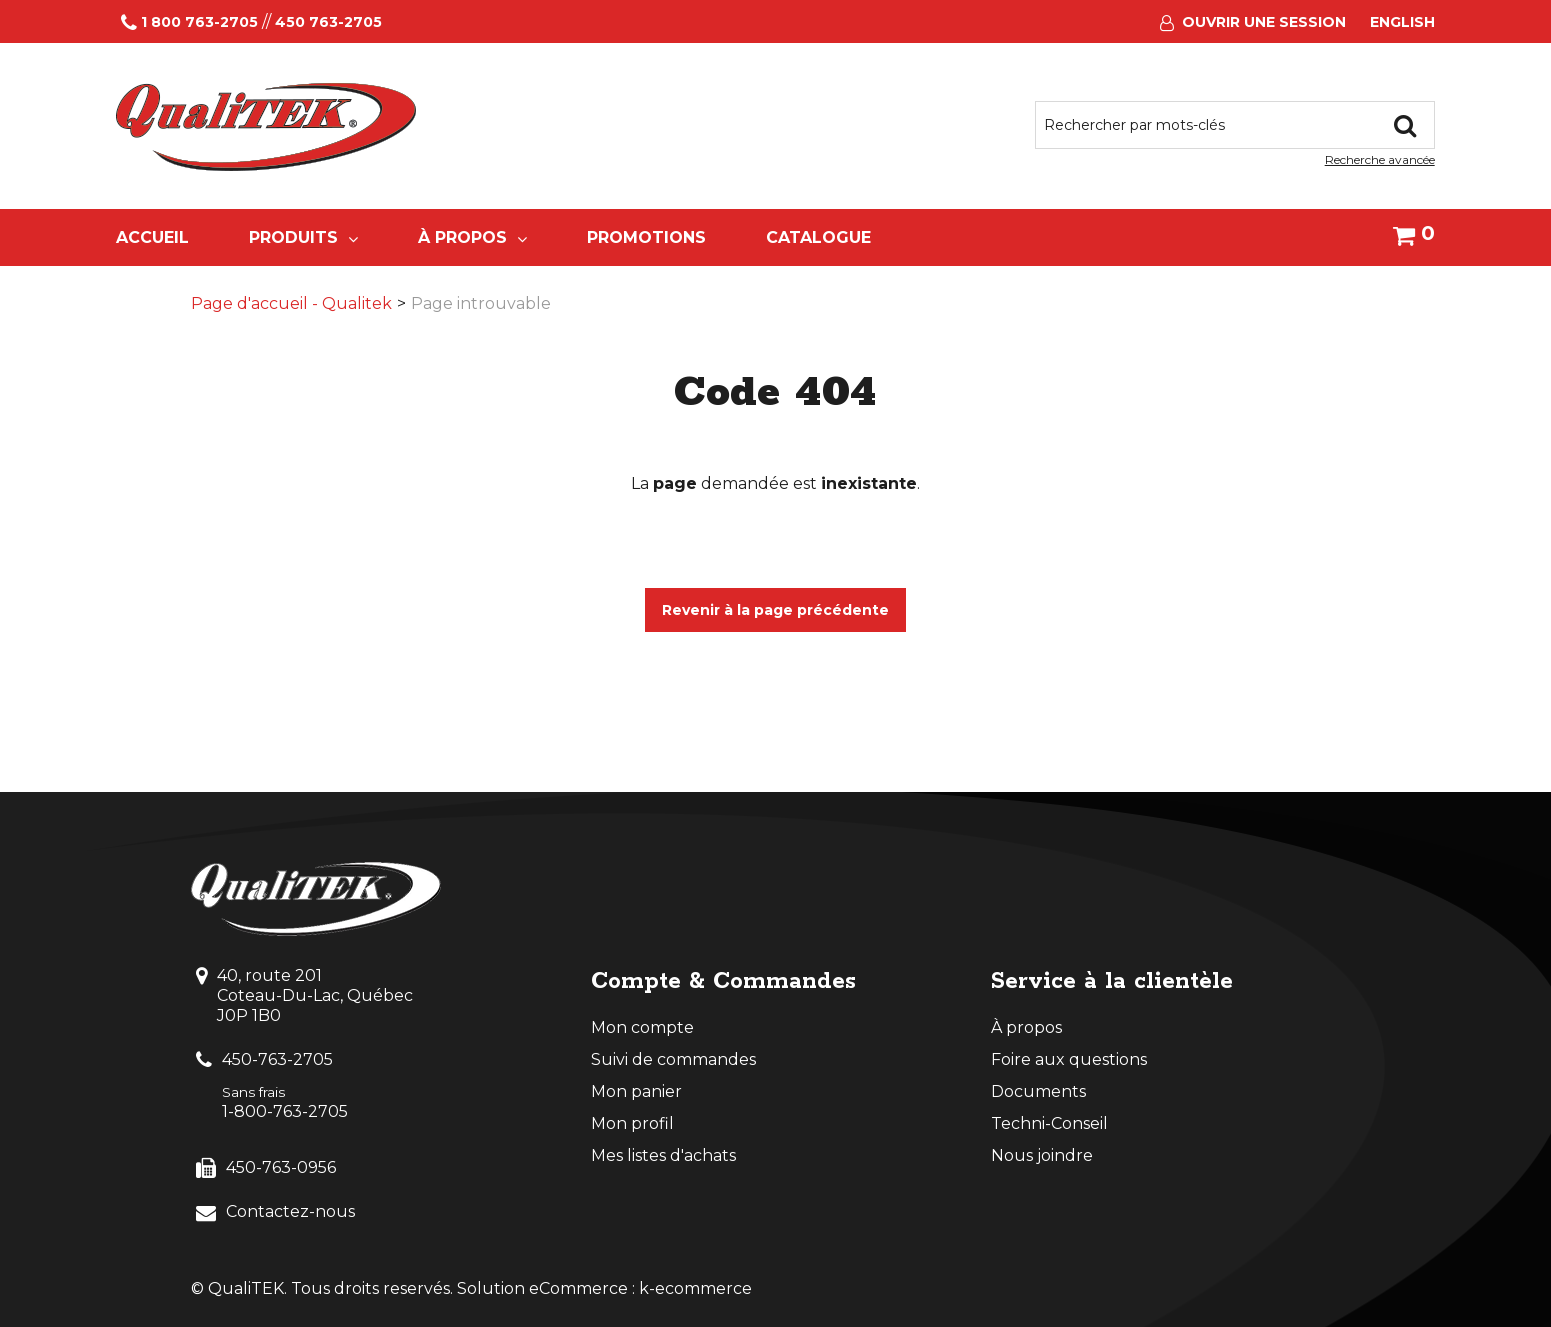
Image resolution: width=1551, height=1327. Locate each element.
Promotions (646, 237)
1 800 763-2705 (199, 22)
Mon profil (632, 1123)
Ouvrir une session (1264, 22)
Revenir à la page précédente (775, 610)
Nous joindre (1042, 1155)
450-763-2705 (277, 1059)
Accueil (152, 237)
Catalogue (818, 237)
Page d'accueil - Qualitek (291, 303)
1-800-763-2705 (285, 1111)
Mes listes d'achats (663, 1155)
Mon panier (636, 1091)
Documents (1038, 1091)
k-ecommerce (695, 1288)
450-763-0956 (281, 1167)
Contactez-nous (290, 1211)
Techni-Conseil (1049, 1123)
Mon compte (642, 1027)
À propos (472, 237)
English (1402, 22)
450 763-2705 (328, 22)
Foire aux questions (1069, 1059)
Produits (303, 237)
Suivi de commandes (673, 1059)
